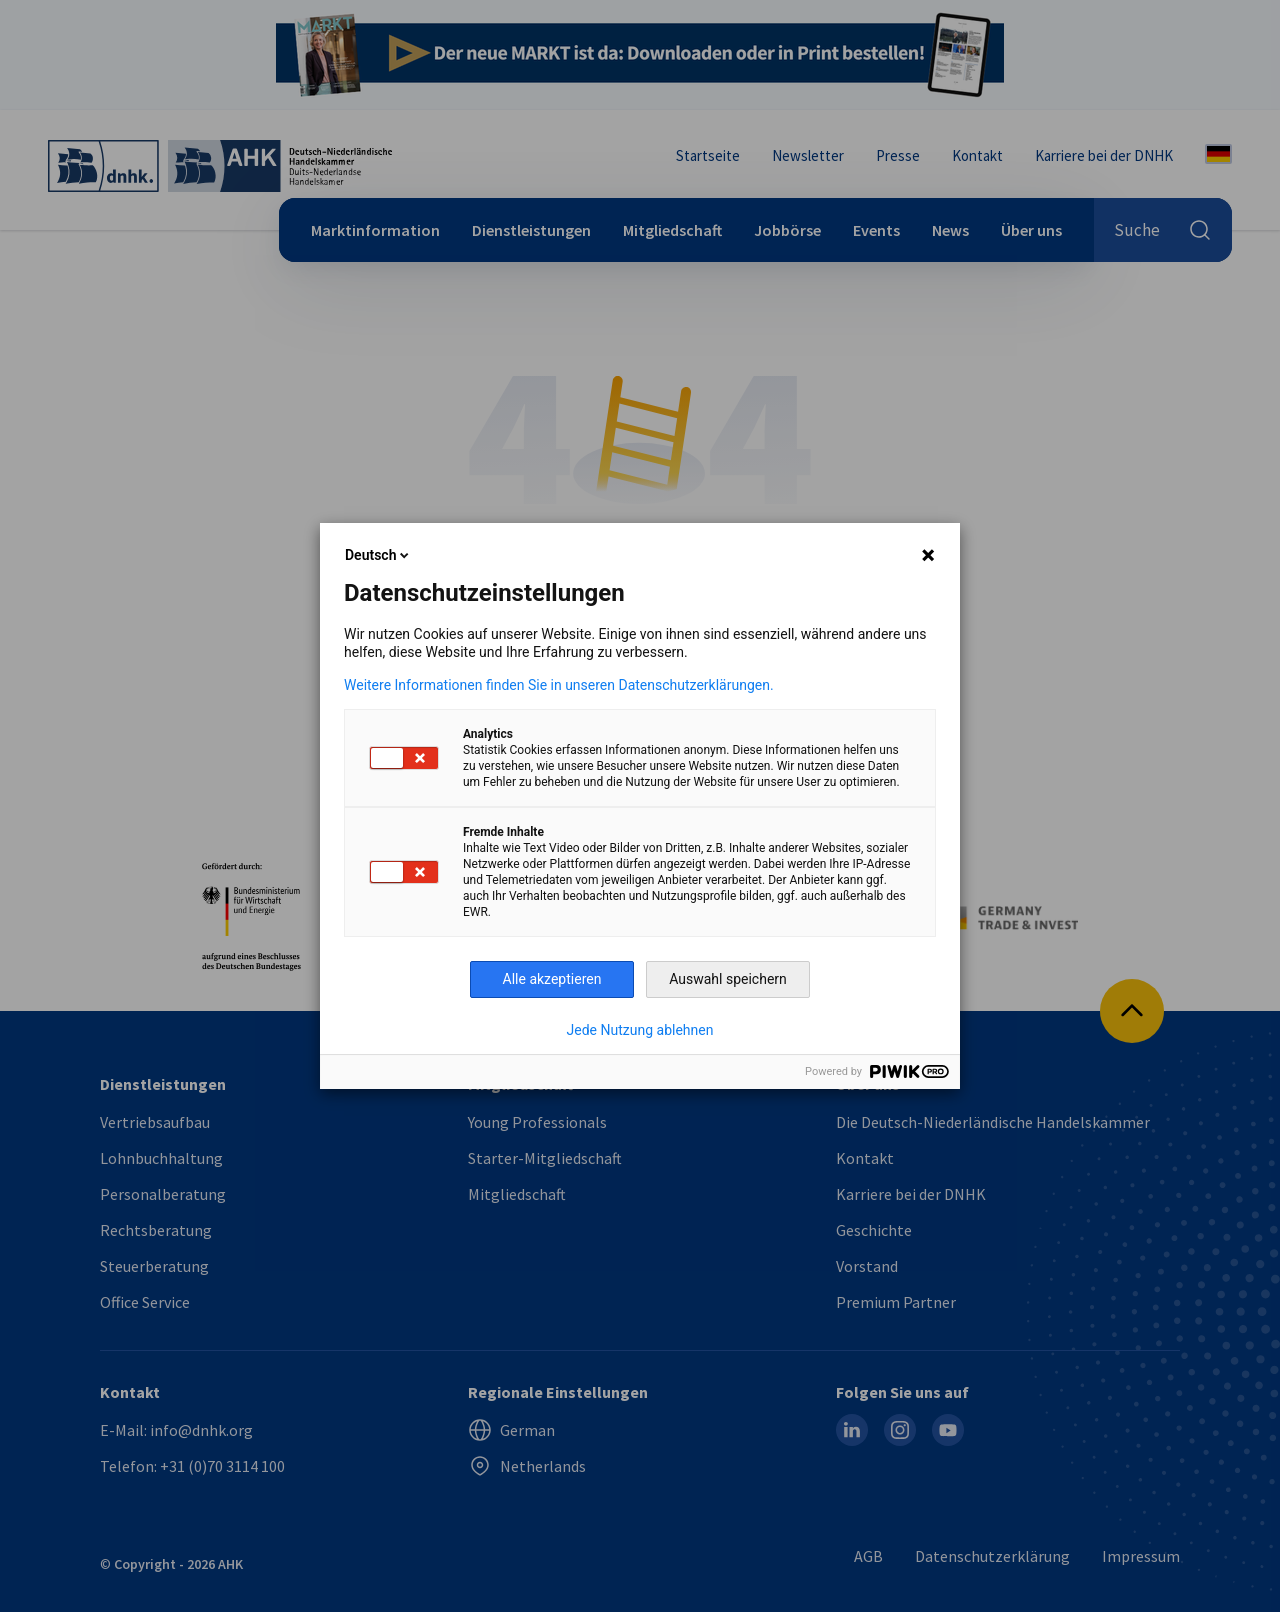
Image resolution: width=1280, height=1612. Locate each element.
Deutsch (378, 555)
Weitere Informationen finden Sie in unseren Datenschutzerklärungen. (559, 685)
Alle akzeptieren (552, 979)
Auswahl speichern (728, 979)
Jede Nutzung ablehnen (640, 1030)
